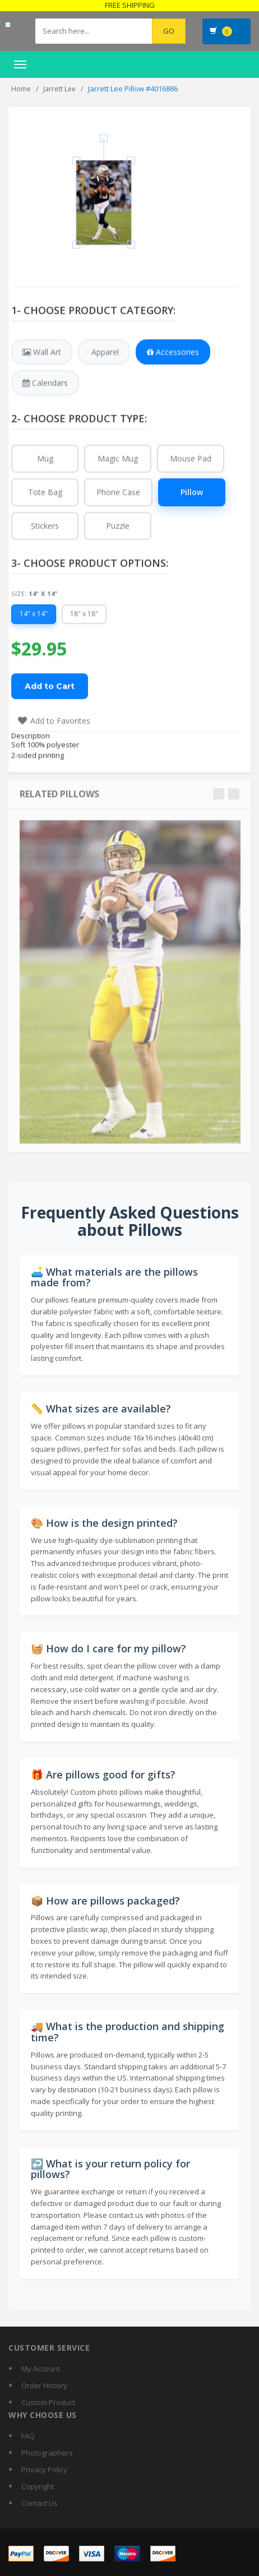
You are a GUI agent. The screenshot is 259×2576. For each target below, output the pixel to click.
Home (21, 89)
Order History (44, 2385)
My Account (40, 2369)
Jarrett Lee (59, 89)
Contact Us (39, 2503)
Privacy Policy (44, 2469)
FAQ (28, 2436)
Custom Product (48, 2402)
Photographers (47, 2453)
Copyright (37, 2486)
